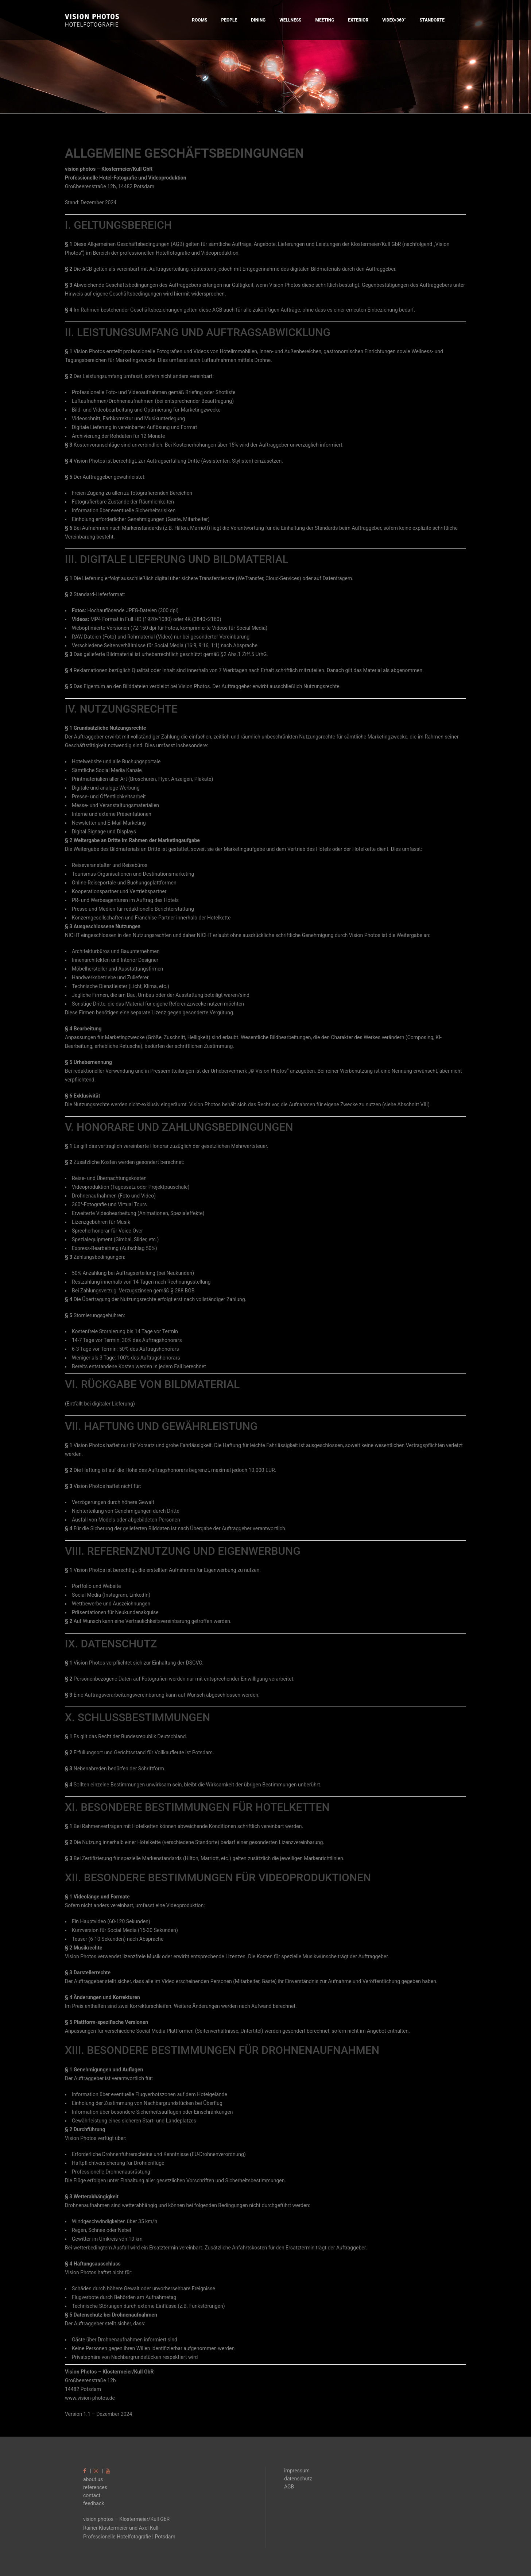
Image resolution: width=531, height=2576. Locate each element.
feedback (93, 2503)
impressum (297, 2470)
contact (91, 2495)
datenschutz (298, 2478)
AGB (289, 2487)
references (95, 2487)
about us (93, 2479)
